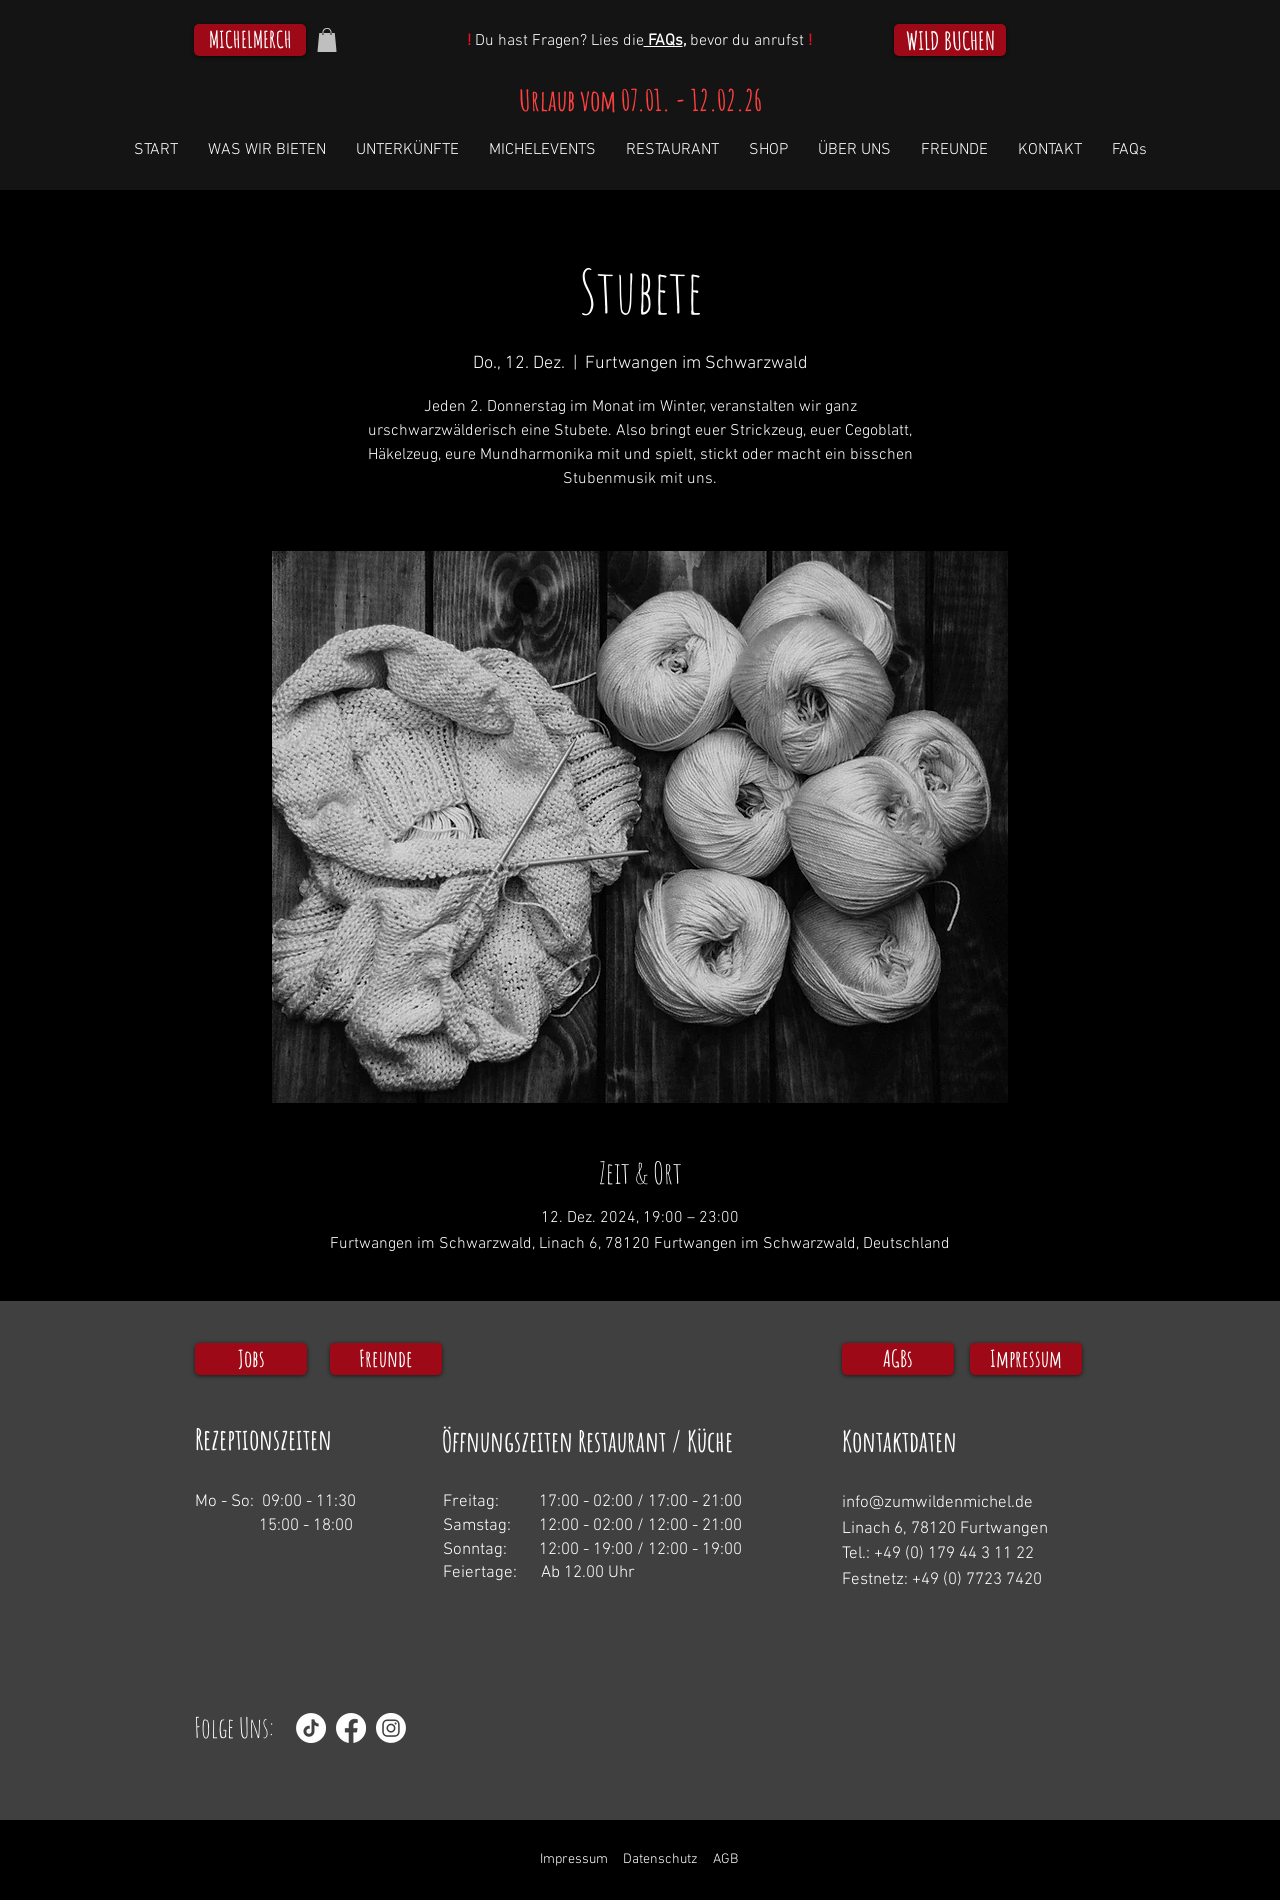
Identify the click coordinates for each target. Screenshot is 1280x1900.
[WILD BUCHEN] (950, 40)
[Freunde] (386, 1359)
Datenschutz (660, 1859)
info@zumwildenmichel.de (937, 1503)
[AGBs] (898, 1359)
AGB (725, 1859)
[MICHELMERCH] (250, 40)
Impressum (574, 1859)
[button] (327, 40)
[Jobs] (251, 1359)
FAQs (663, 41)
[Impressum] (1026, 1359)
